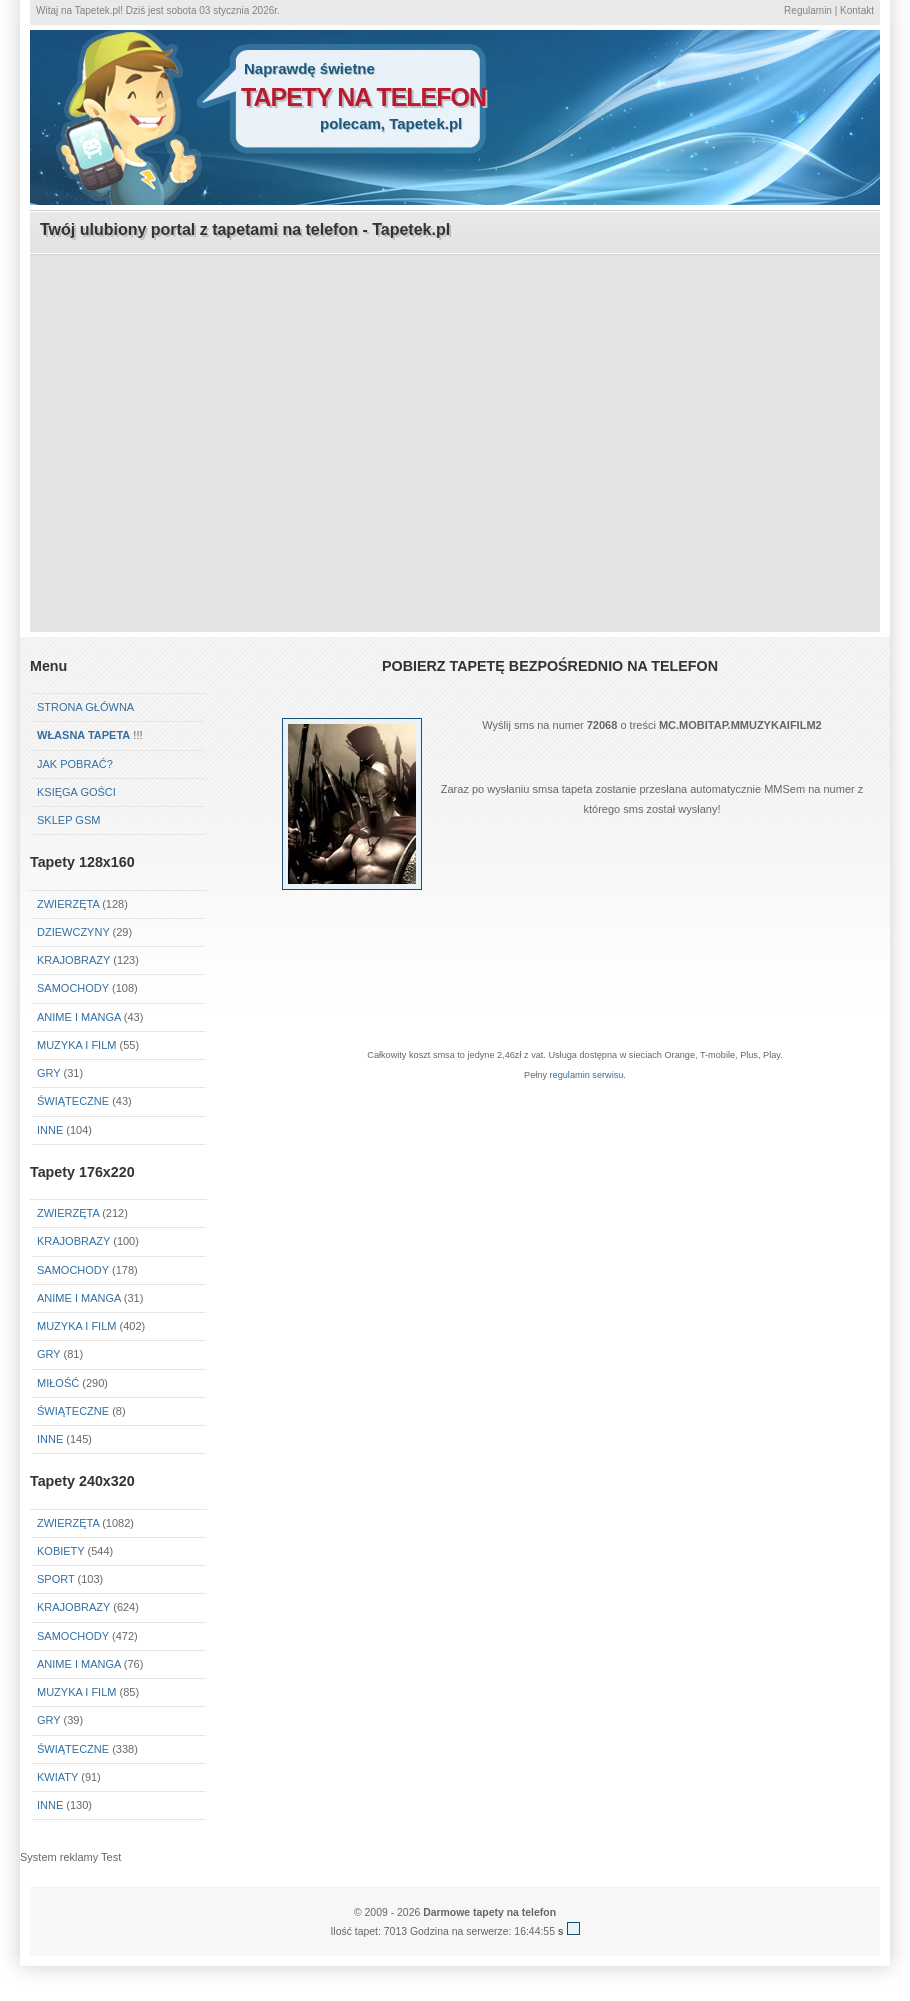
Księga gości (76, 792)
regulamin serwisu (587, 1075)
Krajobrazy (73, 960)
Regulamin (808, 10)
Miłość (58, 1383)
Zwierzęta (68, 904)
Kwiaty (57, 1777)
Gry (48, 1073)
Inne (50, 1130)
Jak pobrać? (75, 764)
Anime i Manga (79, 1017)
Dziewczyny (73, 932)
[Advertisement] (455, 396)
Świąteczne (73, 1101)
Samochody (73, 988)
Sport (56, 1579)
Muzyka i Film (76, 1045)
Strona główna (85, 707)
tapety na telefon (363, 97)
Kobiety (60, 1551)
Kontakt (857, 10)
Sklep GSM (68, 820)
